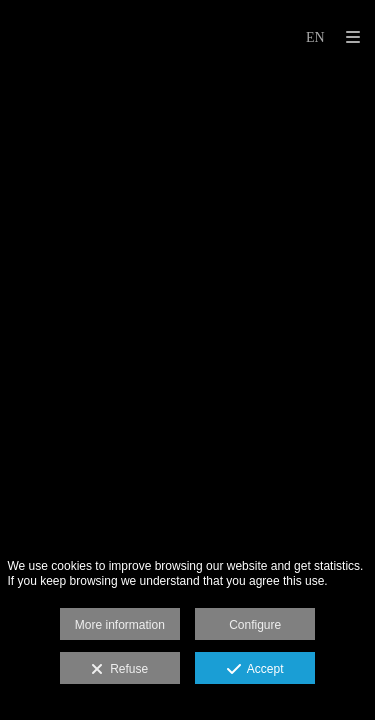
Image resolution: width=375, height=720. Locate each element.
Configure (255, 625)
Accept (255, 670)
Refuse (119, 670)
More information (120, 625)
